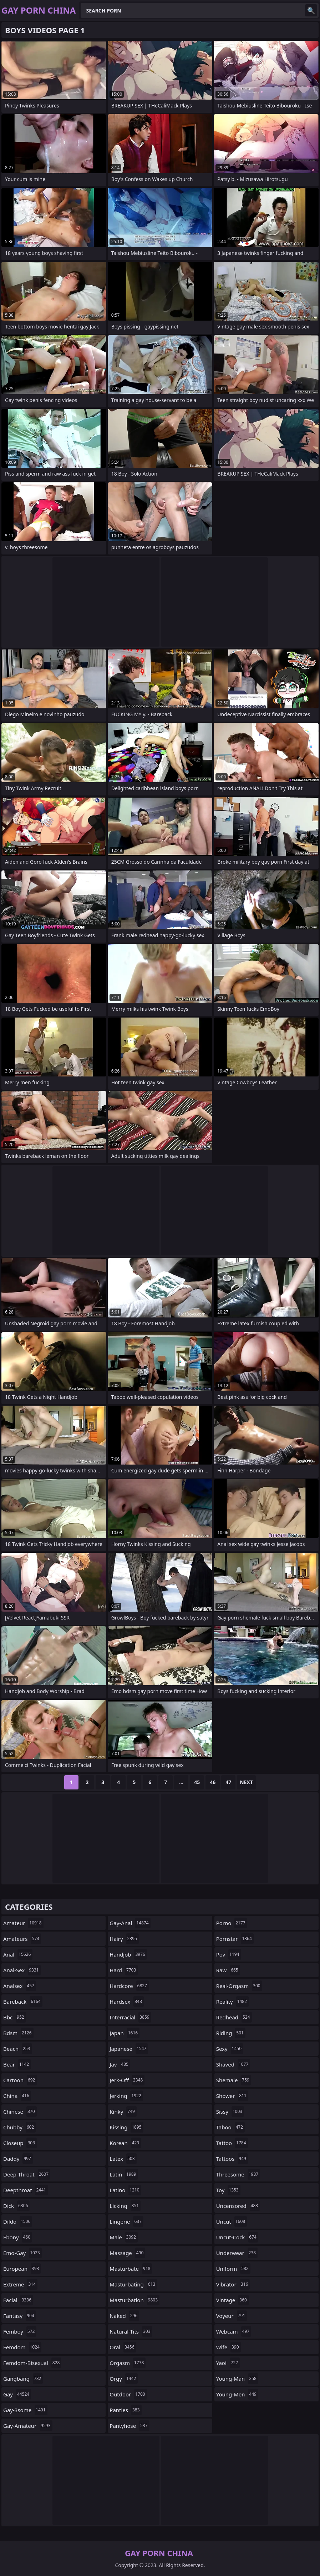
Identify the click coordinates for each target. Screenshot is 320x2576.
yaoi (228, 2362)
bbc (14, 2017)
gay (17, 2394)
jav (120, 2064)
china (17, 2095)
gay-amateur (27, 2425)
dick (16, 2205)
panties (125, 2410)
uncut (231, 2221)
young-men (237, 2394)
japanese (129, 2048)
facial (18, 2300)
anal (17, 1954)
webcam (233, 2331)
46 (212, 1782)
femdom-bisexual (32, 2362)
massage (127, 2253)
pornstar (235, 1938)
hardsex (126, 2001)
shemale (233, 2080)
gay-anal (130, 1923)
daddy (18, 2158)
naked (124, 2315)
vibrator (233, 2284)
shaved (233, 2064)
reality (232, 2001)
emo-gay (22, 2253)
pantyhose (129, 2425)
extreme (20, 2284)
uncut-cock (237, 2237)
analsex (19, 1985)
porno (231, 1923)
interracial (130, 2017)
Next (246, 1782)
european (22, 2268)
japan (124, 2033)
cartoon (20, 2080)
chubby (19, 2127)
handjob (128, 1954)
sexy (229, 2048)
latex (123, 2158)
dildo (17, 2221)
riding (230, 2033)
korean (125, 2143)
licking (125, 2205)
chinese (20, 2111)
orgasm (128, 2362)
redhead (234, 2017)
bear (17, 2064)
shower (232, 2095)
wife (228, 2347)
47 (228, 1782)
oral (123, 2347)
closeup (20, 2143)
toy (228, 2190)
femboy (19, 2331)
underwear (237, 2253)
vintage (232, 2300)
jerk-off (127, 2080)
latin (124, 2174)
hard (124, 1970)
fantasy (19, 2315)
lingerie (126, 2221)
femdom (22, 2347)
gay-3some (25, 2410)
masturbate (131, 2268)
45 (197, 1782)
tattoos (232, 2158)
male (124, 2237)
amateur (23, 1923)
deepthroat (25, 2190)
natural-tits (131, 2331)
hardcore (129, 1985)
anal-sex (22, 1970)
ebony (17, 2237)
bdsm (18, 2033)
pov (228, 1954)
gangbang (23, 2378)
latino (125, 2190)
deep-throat (26, 2174)
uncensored (238, 2205)
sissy (230, 2111)
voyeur (231, 2315)
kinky (123, 2111)
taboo (230, 2127)
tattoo (232, 2143)
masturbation (134, 2300)
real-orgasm (239, 1985)
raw (228, 1970)
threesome (238, 2174)
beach (17, 2048)
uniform (233, 2268)
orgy (124, 2378)
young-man (237, 2378)
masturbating (133, 2284)
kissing (126, 2127)
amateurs (22, 1938)
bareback (22, 2001)
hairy (124, 1938)
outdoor (128, 2394)
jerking (126, 2095)
